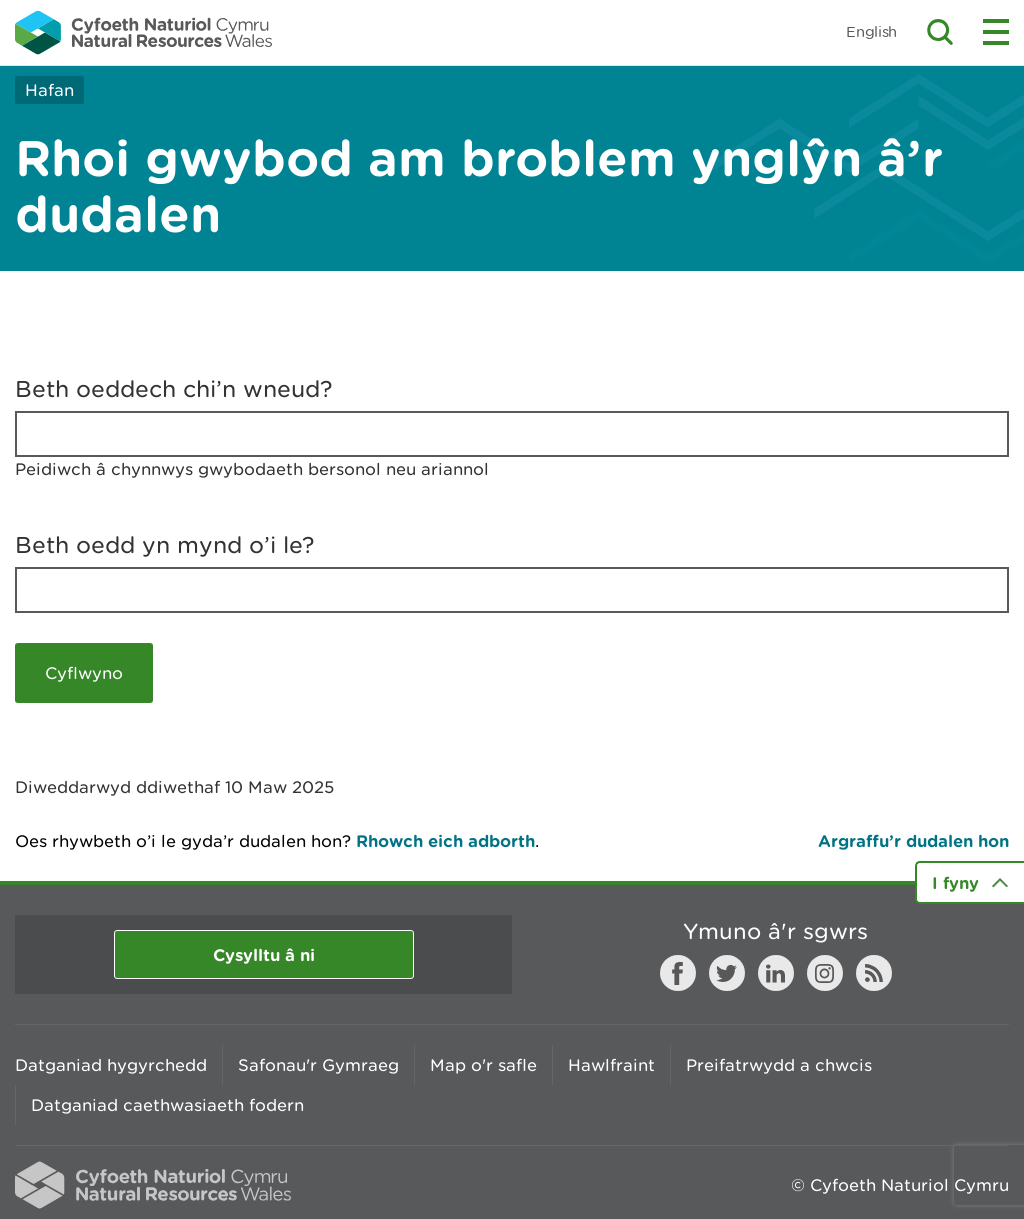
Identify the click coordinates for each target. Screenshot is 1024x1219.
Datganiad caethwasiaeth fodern (167, 1105)
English (871, 31)
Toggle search (940, 32)
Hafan (49, 90)
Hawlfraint (611, 1065)
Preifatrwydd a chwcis (779, 1065)
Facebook (678, 973)
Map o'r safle (483, 1065)
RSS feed (874, 973)
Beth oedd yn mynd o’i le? (165, 545)
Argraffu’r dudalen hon (913, 840)
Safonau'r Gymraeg (318, 1065)
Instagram (825, 973)
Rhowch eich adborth (445, 840)
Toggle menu (996, 32)
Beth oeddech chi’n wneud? (174, 389)
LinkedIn (776, 973)
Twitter (727, 973)
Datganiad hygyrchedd (111, 1065)
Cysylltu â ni (264, 954)
